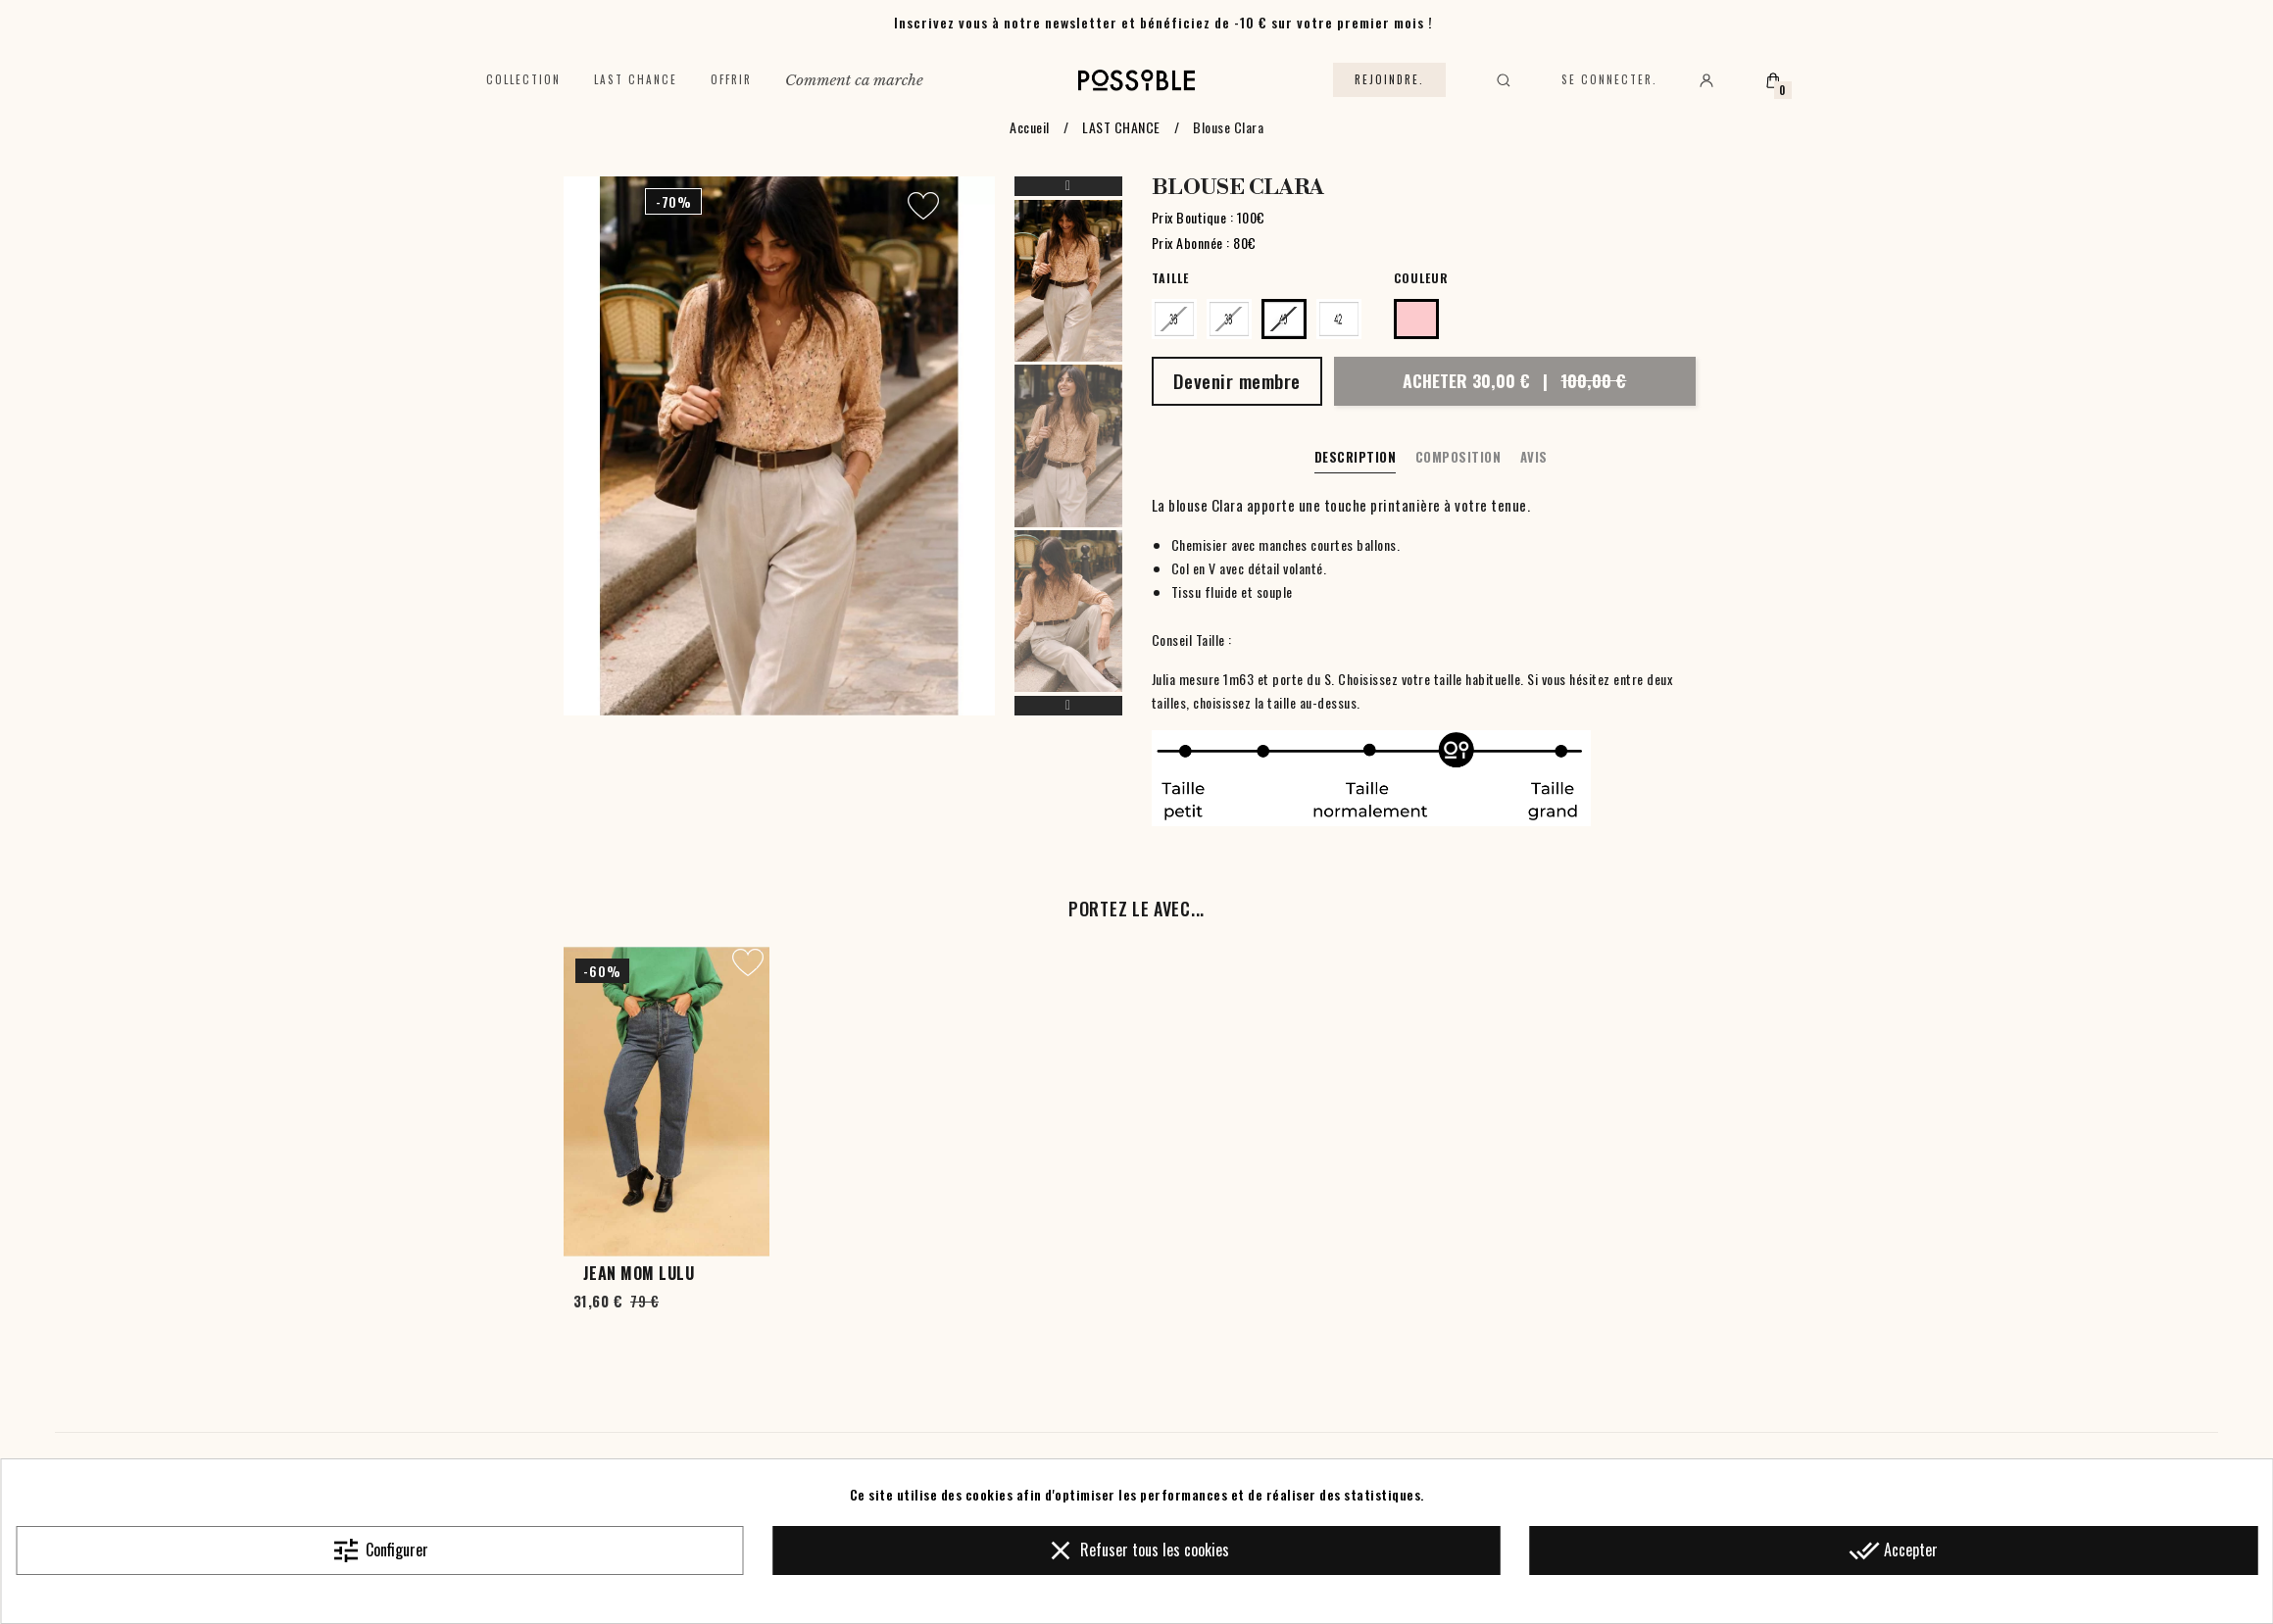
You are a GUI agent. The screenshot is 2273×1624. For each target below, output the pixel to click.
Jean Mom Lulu (639, 1273)
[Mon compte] (1706, 80)
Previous (1068, 186)
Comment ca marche (854, 80)
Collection (523, 79)
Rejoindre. (1389, 79)
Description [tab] (1355, 457)
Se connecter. (1609, 79)
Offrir (731, 79)
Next (1068, 705)
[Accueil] (1136, 80)
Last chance (635, 79)
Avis (1534, 457)
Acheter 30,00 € (1514, 380)
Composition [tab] (1458, 457)
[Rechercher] (1503, 80)
